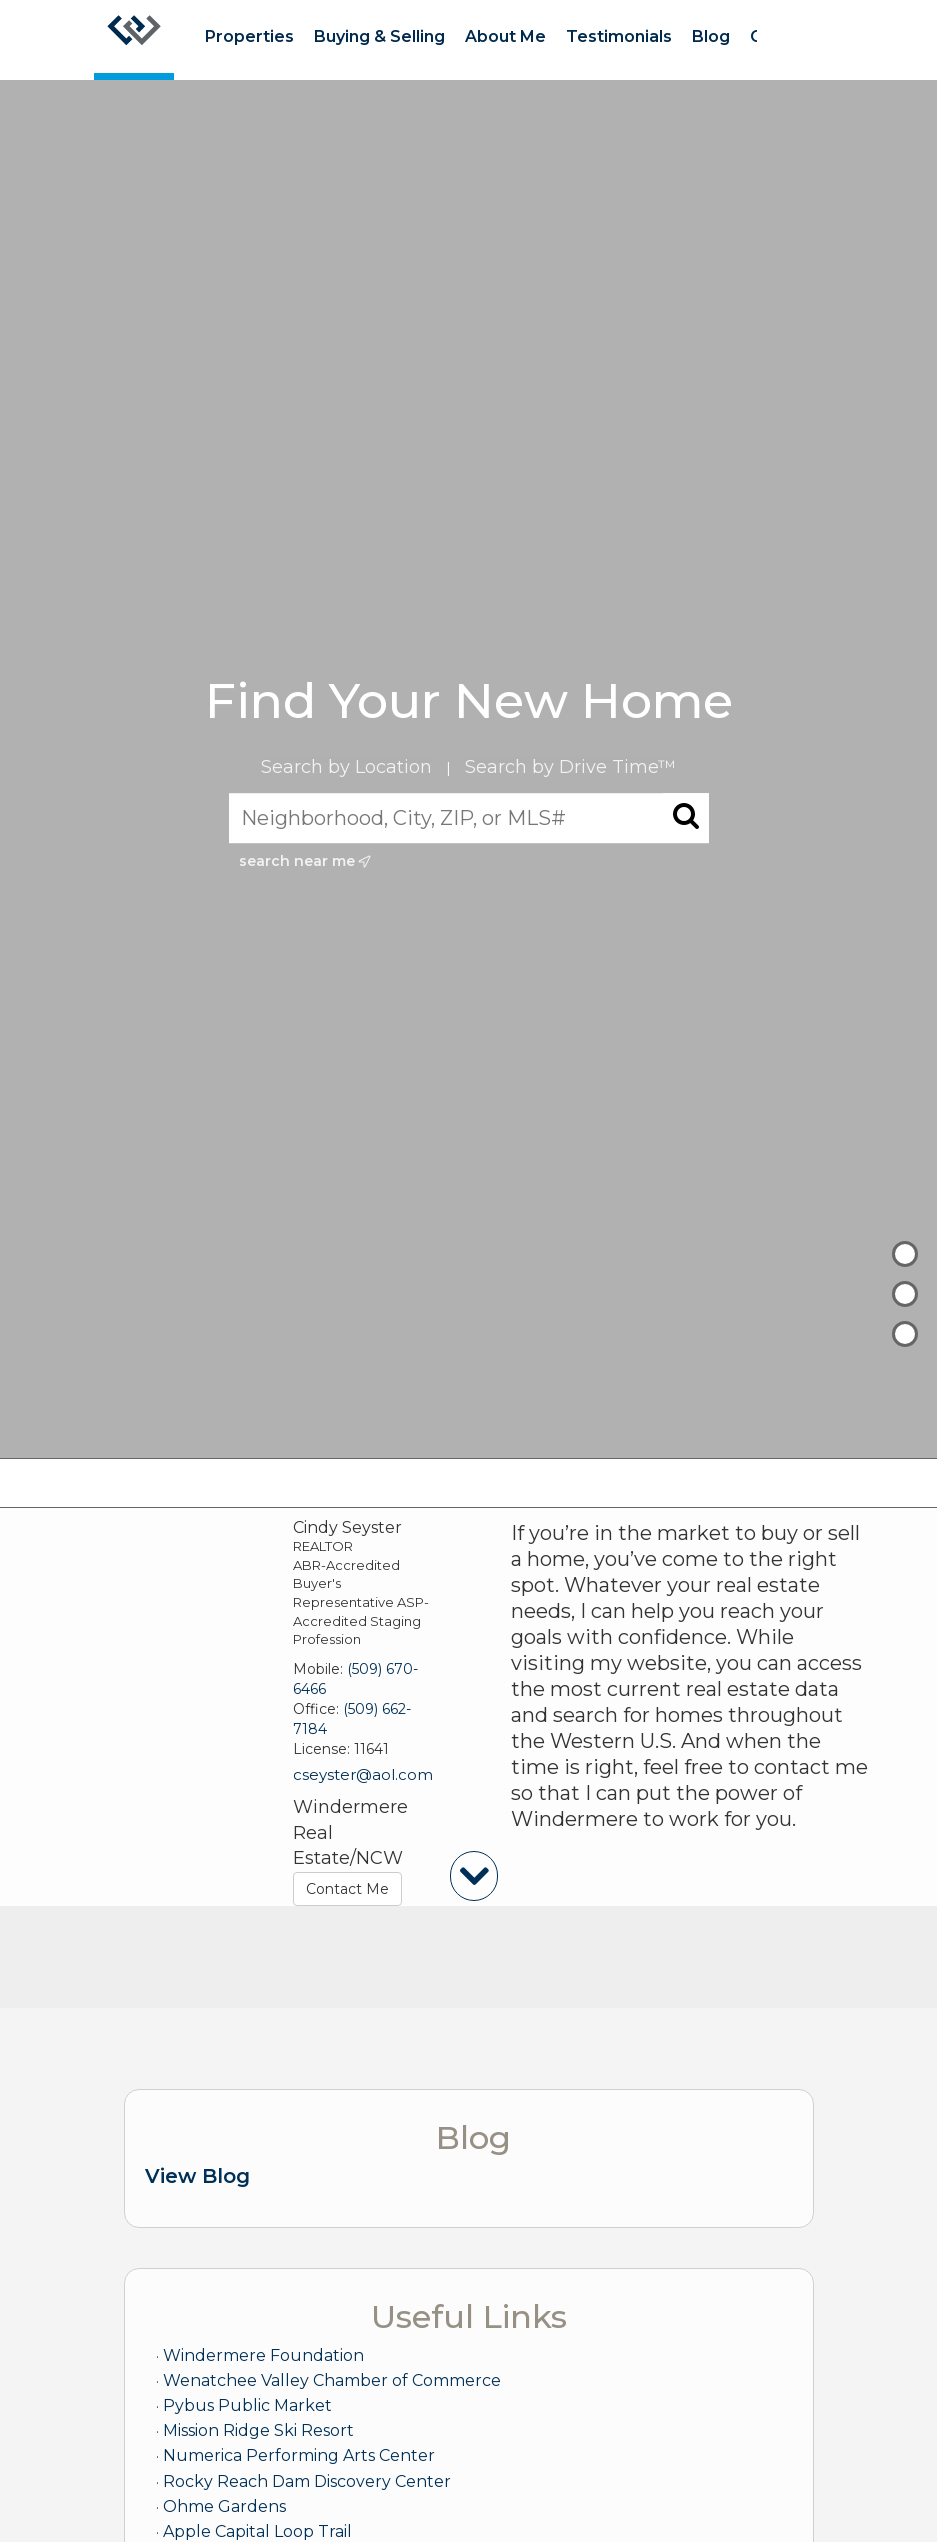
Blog (711, 36)
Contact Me (347, 1889)
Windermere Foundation (263, 2355)
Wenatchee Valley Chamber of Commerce (332, 2380)
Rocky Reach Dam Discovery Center (307, 2481)
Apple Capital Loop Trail (257, 2531)
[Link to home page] (134, 40)
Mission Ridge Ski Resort (258, 2430)
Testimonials (619, 36)
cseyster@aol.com (363, 1774)
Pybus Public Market (247, 2405)
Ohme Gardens (224, 2506)
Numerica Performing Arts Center (299, 2455)
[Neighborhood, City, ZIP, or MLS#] (469, 818)
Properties (249, 36)
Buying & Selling (379, 36)
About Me (505, 36)
